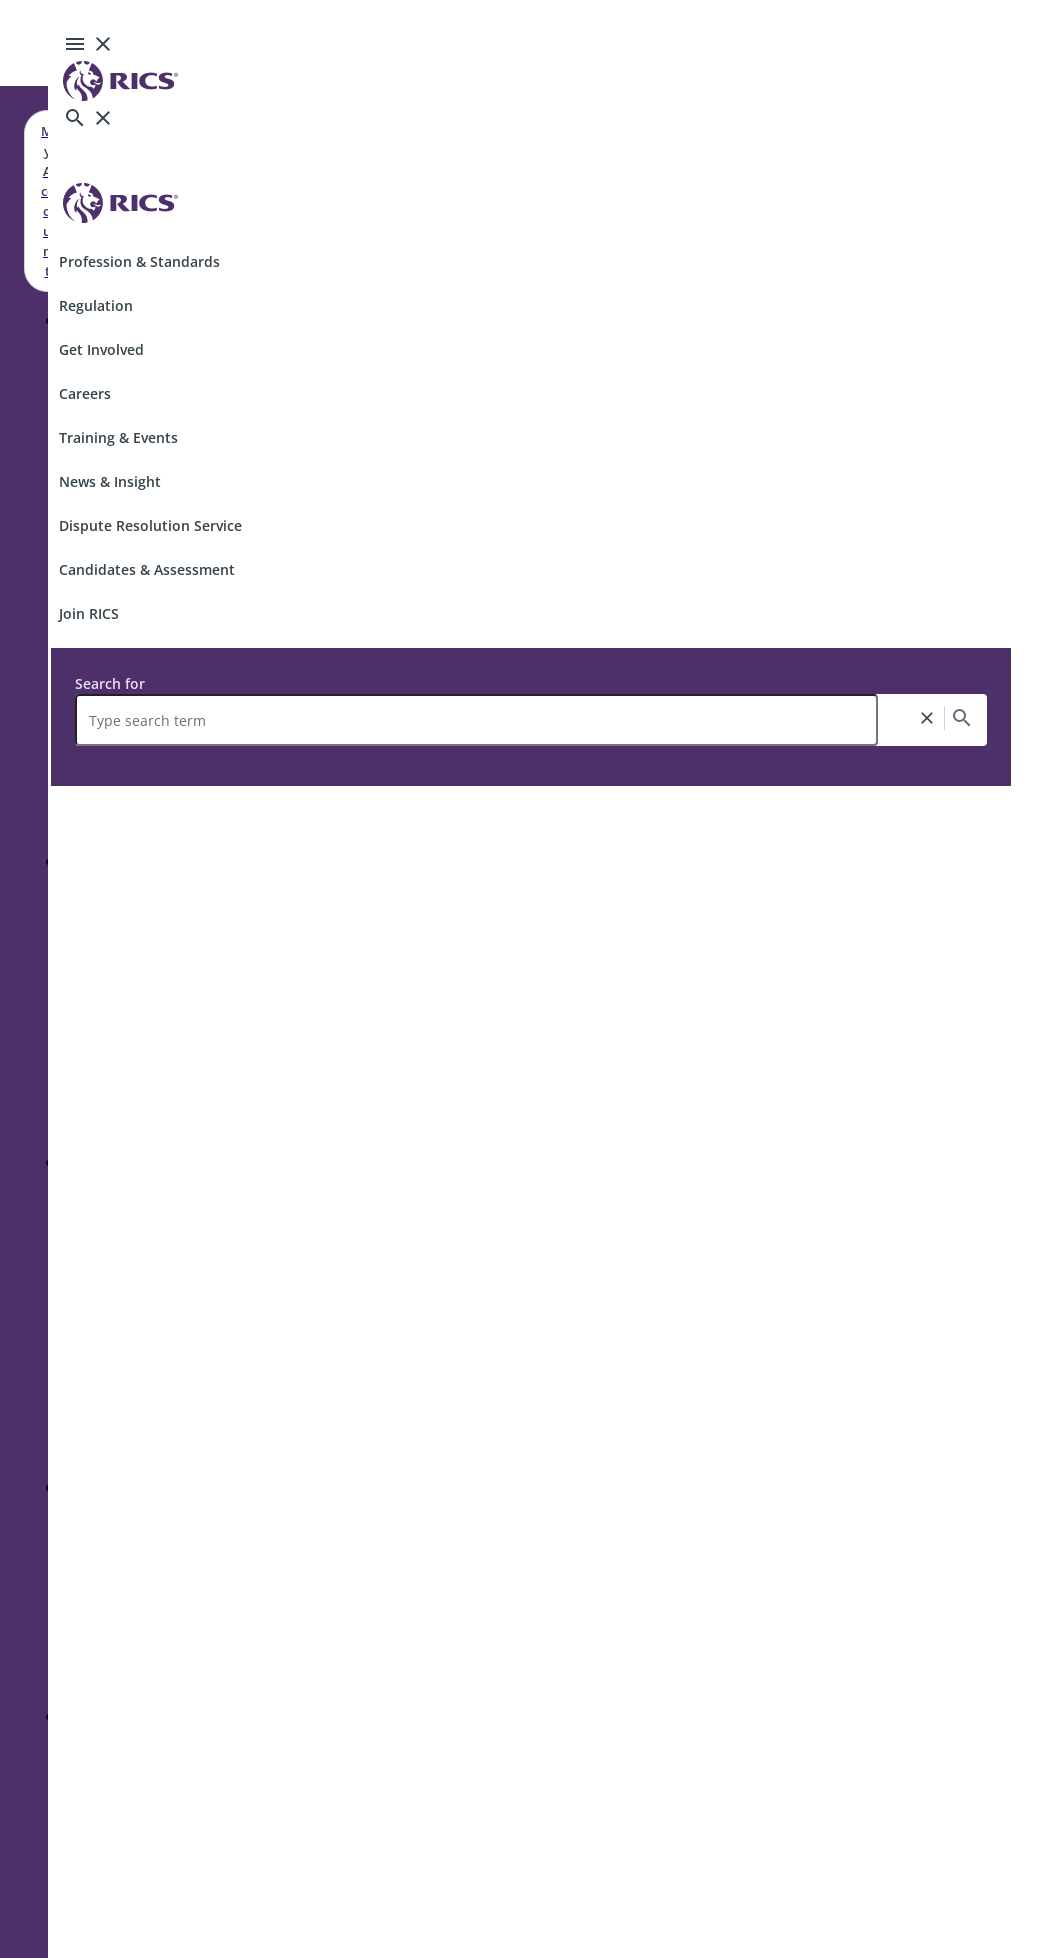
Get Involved (101, 349)
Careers (85, 393)
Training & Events (118, 437)
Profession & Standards (139, 261)
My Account (47, 201)
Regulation (96, 305)
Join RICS (89, 613)
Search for (110, 683)
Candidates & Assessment (147, 569)
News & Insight (110, 481)
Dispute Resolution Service (150, 525)
